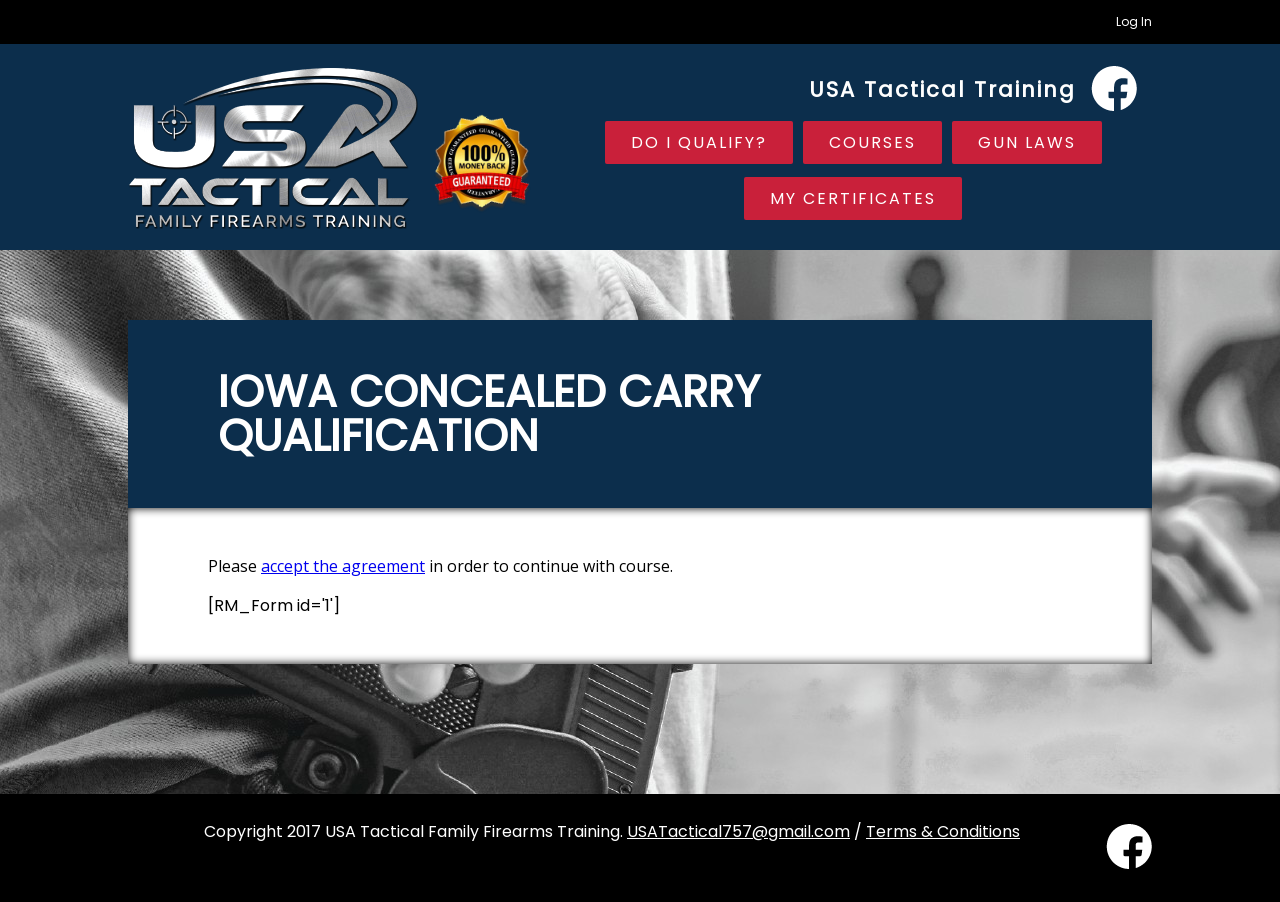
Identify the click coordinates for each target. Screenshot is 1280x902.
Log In (1134, 21)
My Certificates (853, 198)
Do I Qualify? (699, 142)
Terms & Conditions (943, 831)
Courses (872, 142)
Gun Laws (1027, 142)
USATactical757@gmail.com (738, 831)
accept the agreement (343, 566)
